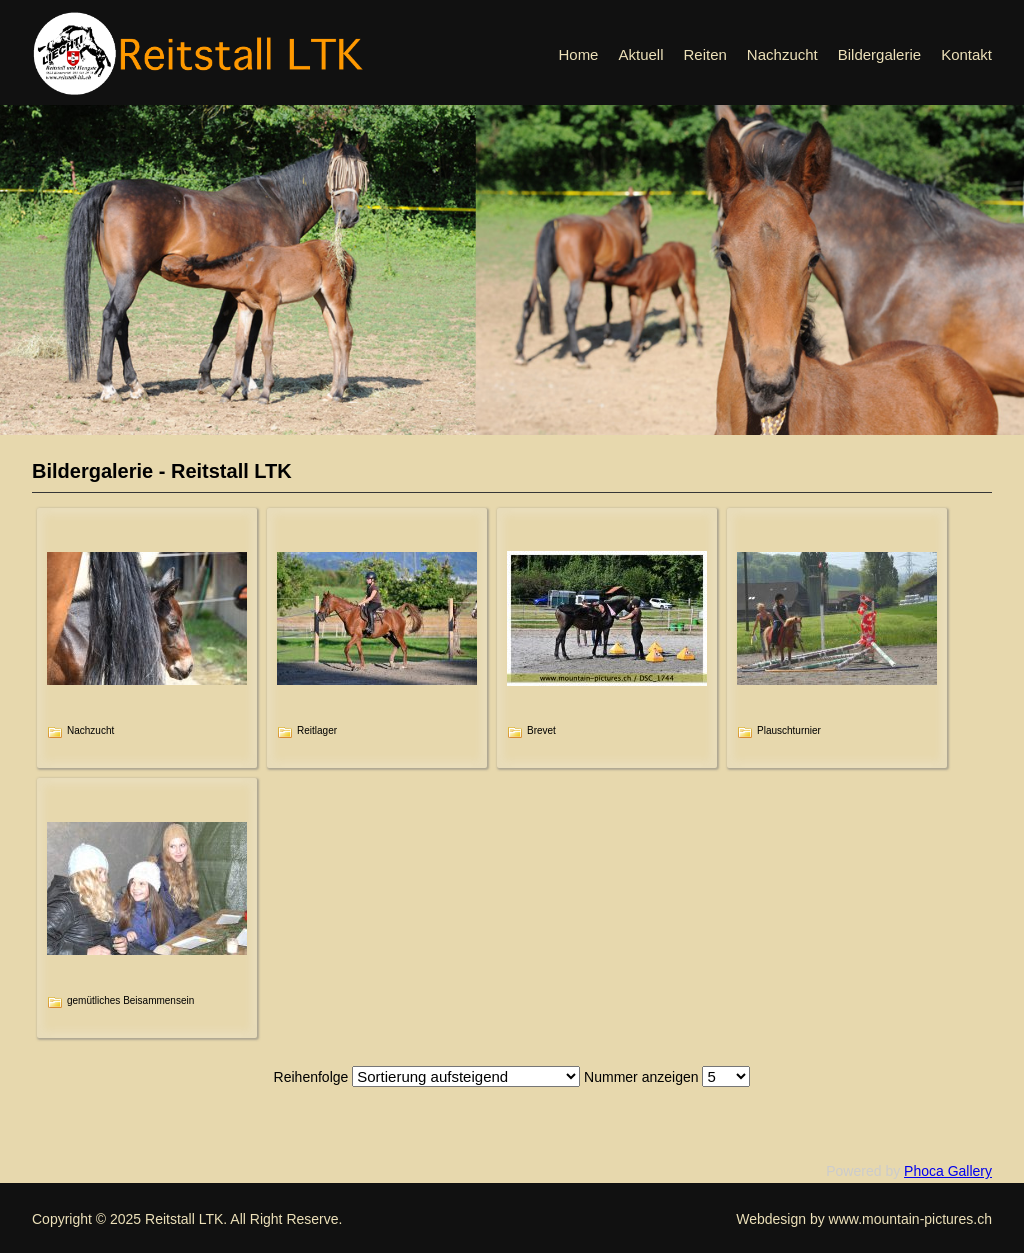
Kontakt (966, 54)
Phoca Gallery (948, 1171)
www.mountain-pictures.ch (910, 1219)
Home (578, 54)
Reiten (705, 54)
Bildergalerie (879, 54)
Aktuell (640, 54)
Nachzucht (782, 54)
